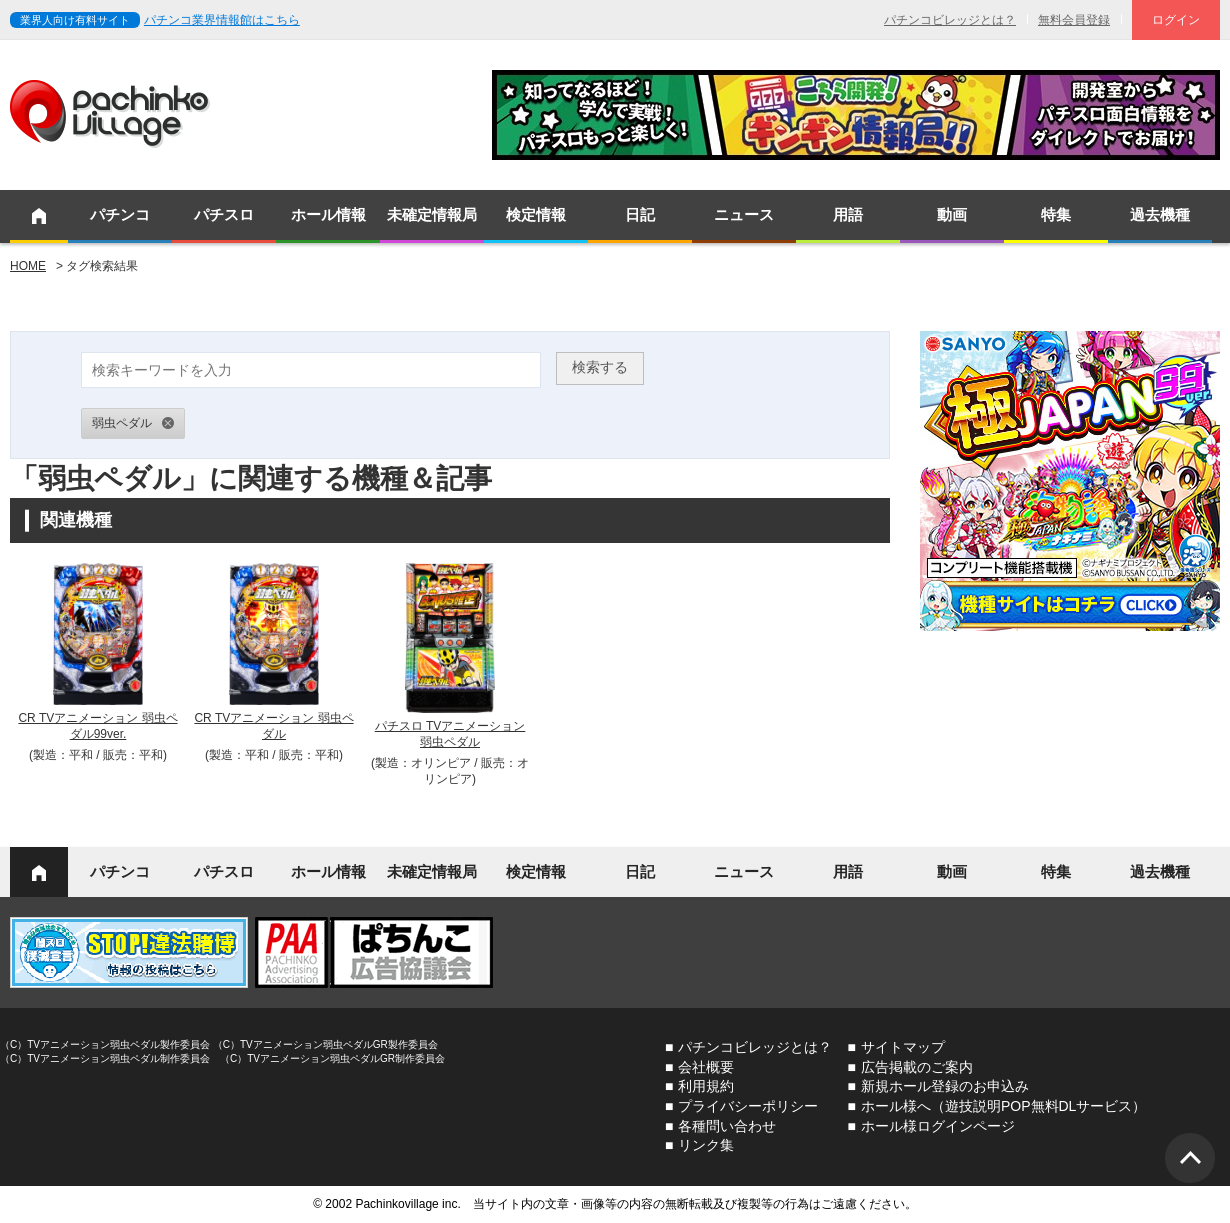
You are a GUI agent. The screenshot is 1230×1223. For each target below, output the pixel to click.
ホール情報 (328, 214)
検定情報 (536, 214)
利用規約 (706, 1086)
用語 (848, 214)
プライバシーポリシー (748, 1106)
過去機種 (1160, 214)
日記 (640, 214)
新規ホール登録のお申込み (945, 1086)
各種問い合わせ (727, 1126)
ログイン (1176, 20)
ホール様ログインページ (938, 1126)
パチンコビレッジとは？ (950, 20)
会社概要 (706, 1067)
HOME (28, 266)
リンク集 (706, 1145)
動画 (952, 214)
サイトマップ (903, 1047)
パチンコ (120, 214)
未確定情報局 (432, 214)
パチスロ (224, 214)
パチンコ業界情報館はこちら (222, 20)
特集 (1056, 214)
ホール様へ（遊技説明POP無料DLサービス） (1003, 1106)
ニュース (744, 214)
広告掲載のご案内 (917, 1067)
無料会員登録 (1074, 20)
